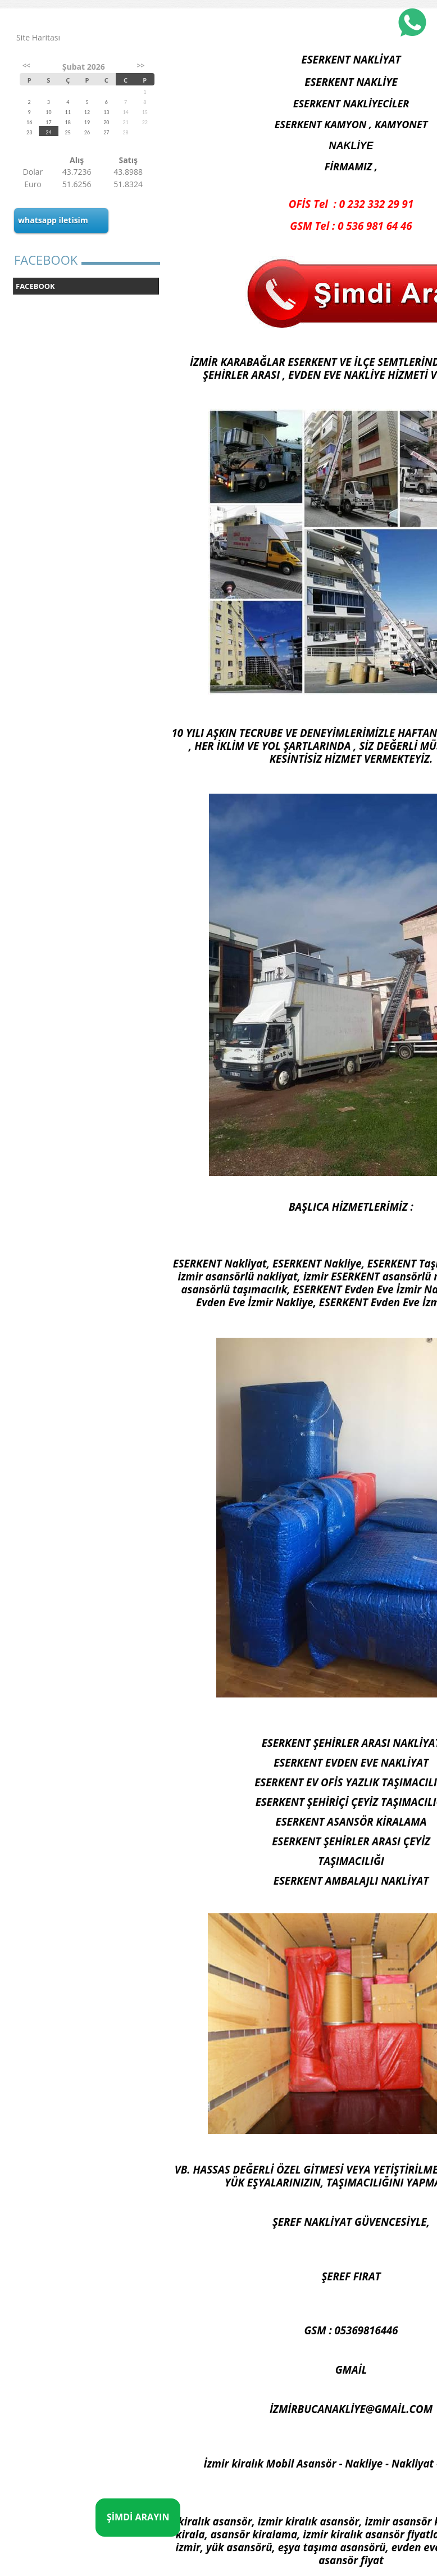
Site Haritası (38, 37)
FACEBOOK (35, 286)
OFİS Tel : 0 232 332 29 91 (351, 204)
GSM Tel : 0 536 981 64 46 (351, 226)
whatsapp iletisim (53, 220)
